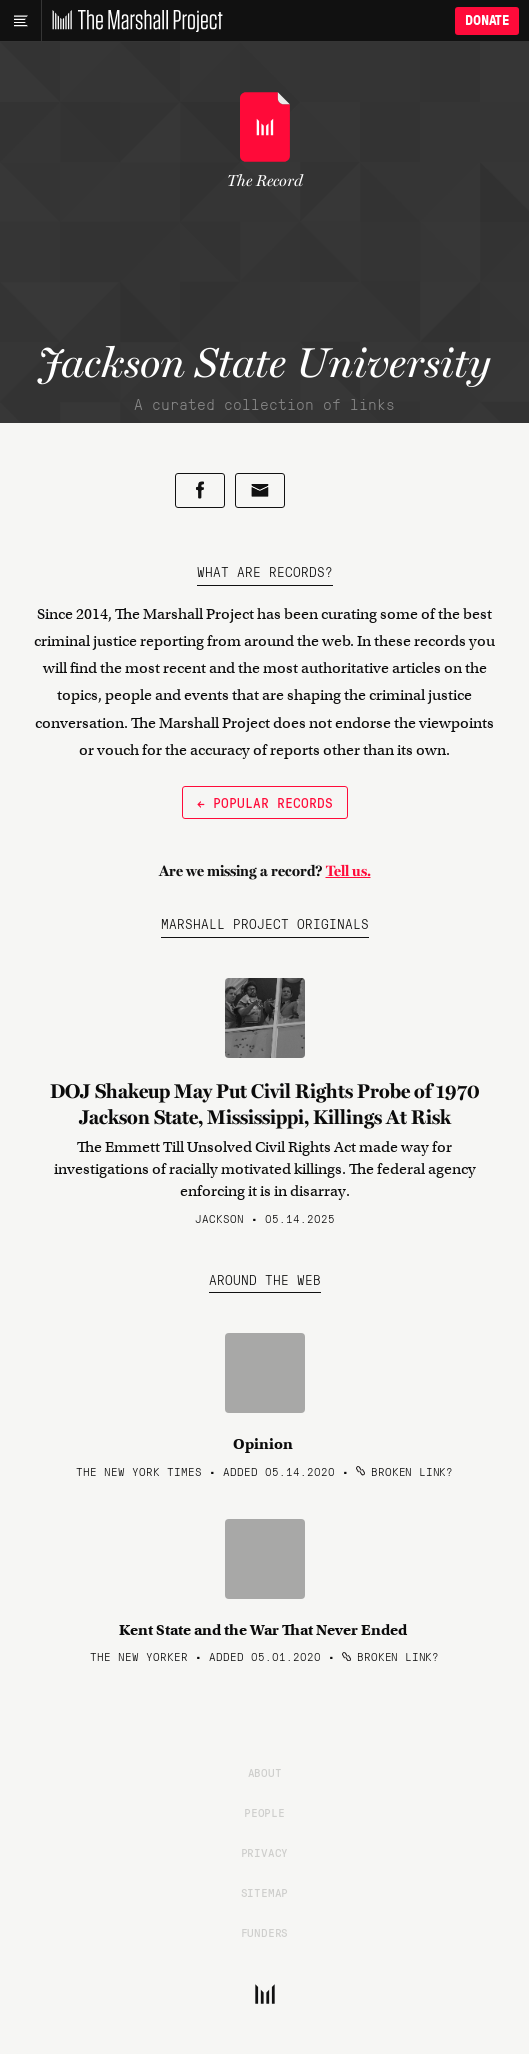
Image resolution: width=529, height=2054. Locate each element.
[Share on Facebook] (200, 490)
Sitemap (265, 1892)
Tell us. (348, 871)
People (264, 1812)
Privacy (265, 1852)
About (265, 1772)
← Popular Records (265, 802)
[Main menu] (20, 21)
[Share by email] (260, 490)
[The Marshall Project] (132, 21)
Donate (487, 20)
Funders (265, 1932)
